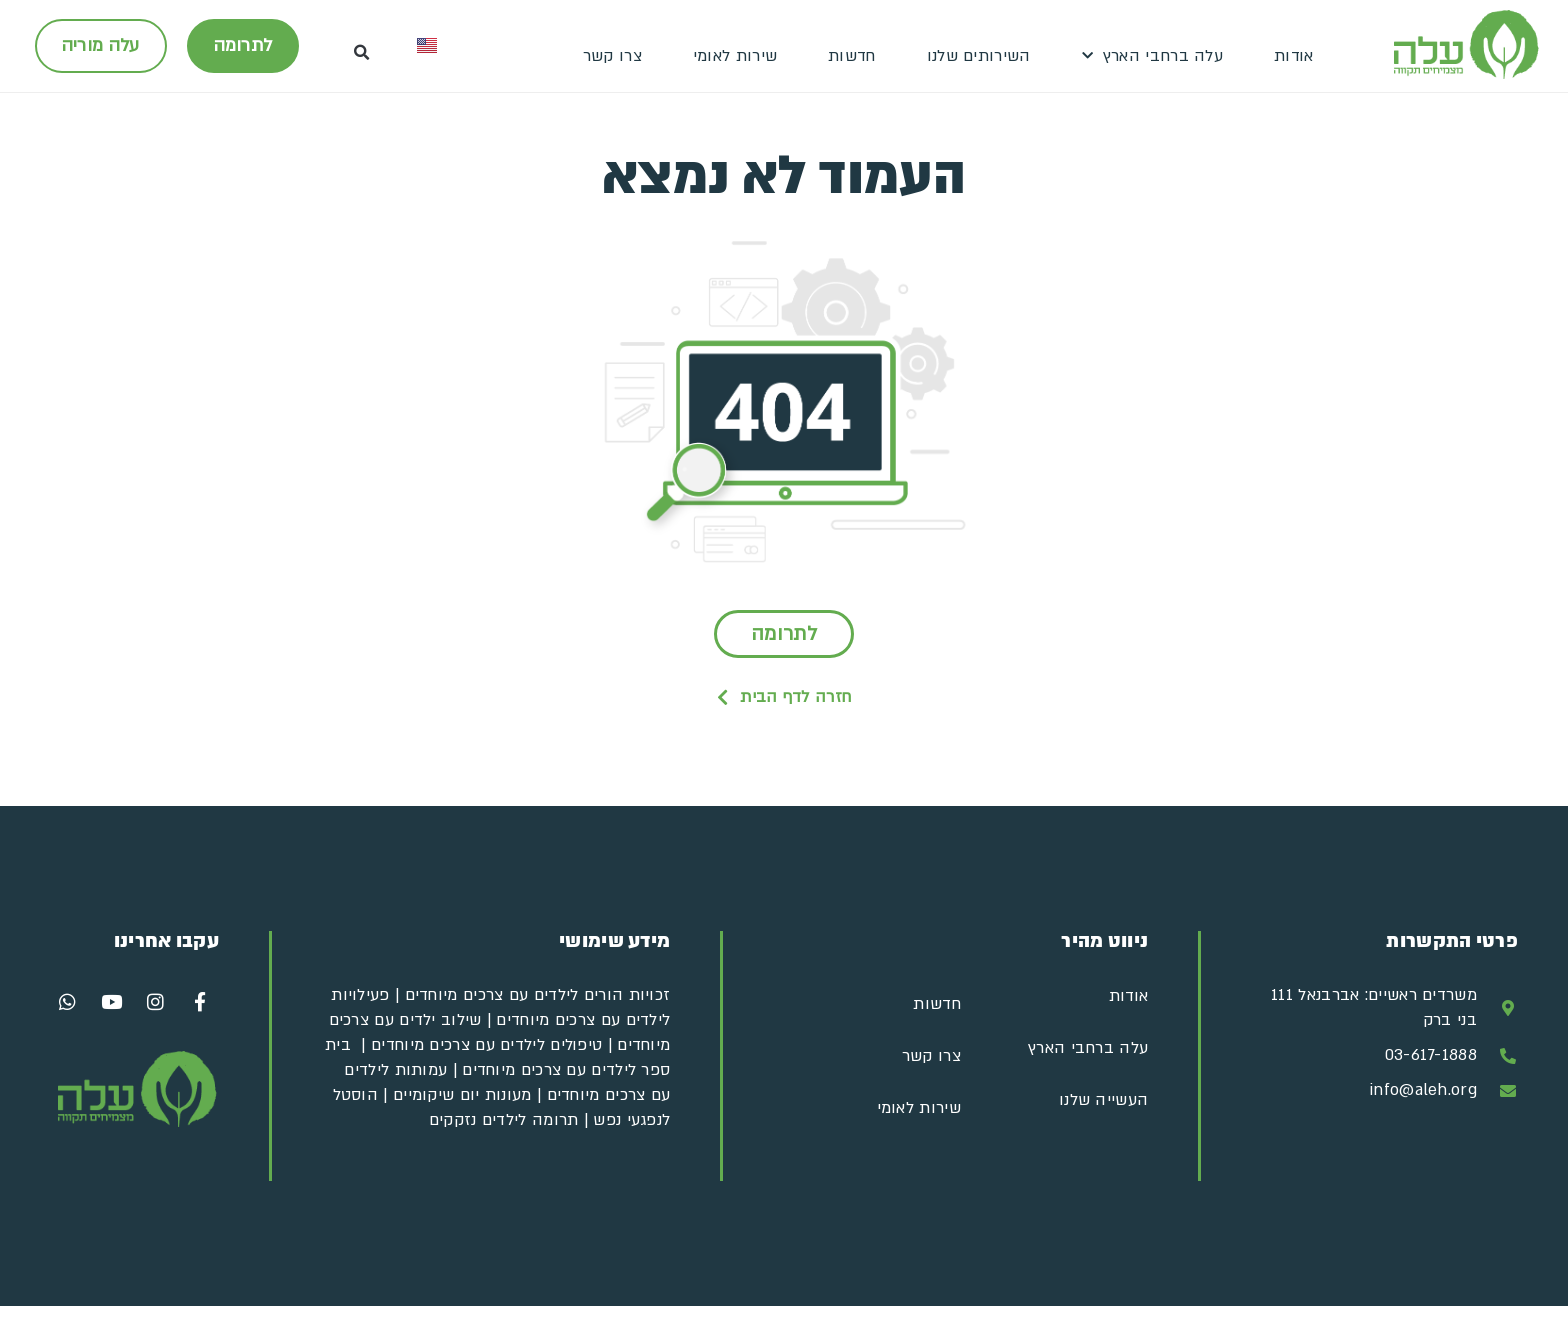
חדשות (852, 56)
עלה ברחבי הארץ (1153, 56)
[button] (362, 52)
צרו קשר (612, 56)
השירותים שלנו (979, 56)
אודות (1294, 56)
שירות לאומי (735, 56)
